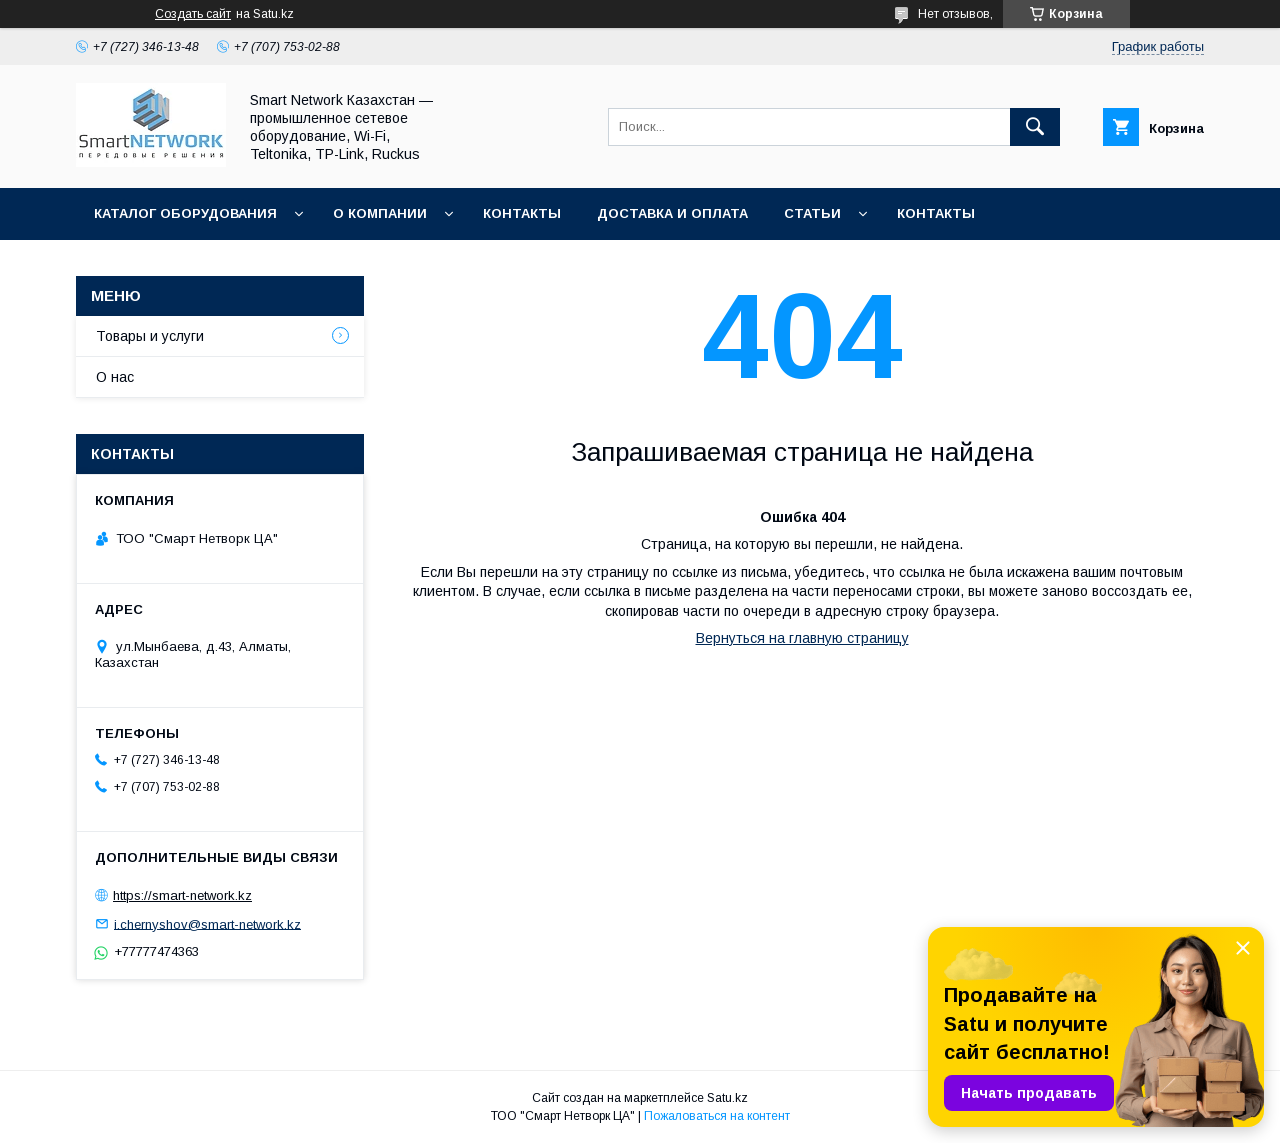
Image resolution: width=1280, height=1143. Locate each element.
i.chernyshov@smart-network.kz (207, 923)
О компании (380, 213)
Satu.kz (727, 1098)
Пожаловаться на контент (717, 1116)
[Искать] (1035, 127)
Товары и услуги (150, 336)
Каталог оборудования (185, 213)
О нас (115, 377)
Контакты (522, 213)
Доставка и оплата (672, 213)
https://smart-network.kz (182, 895)
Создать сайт (193, 14)
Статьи (812, 213)
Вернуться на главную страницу (802, 638)
